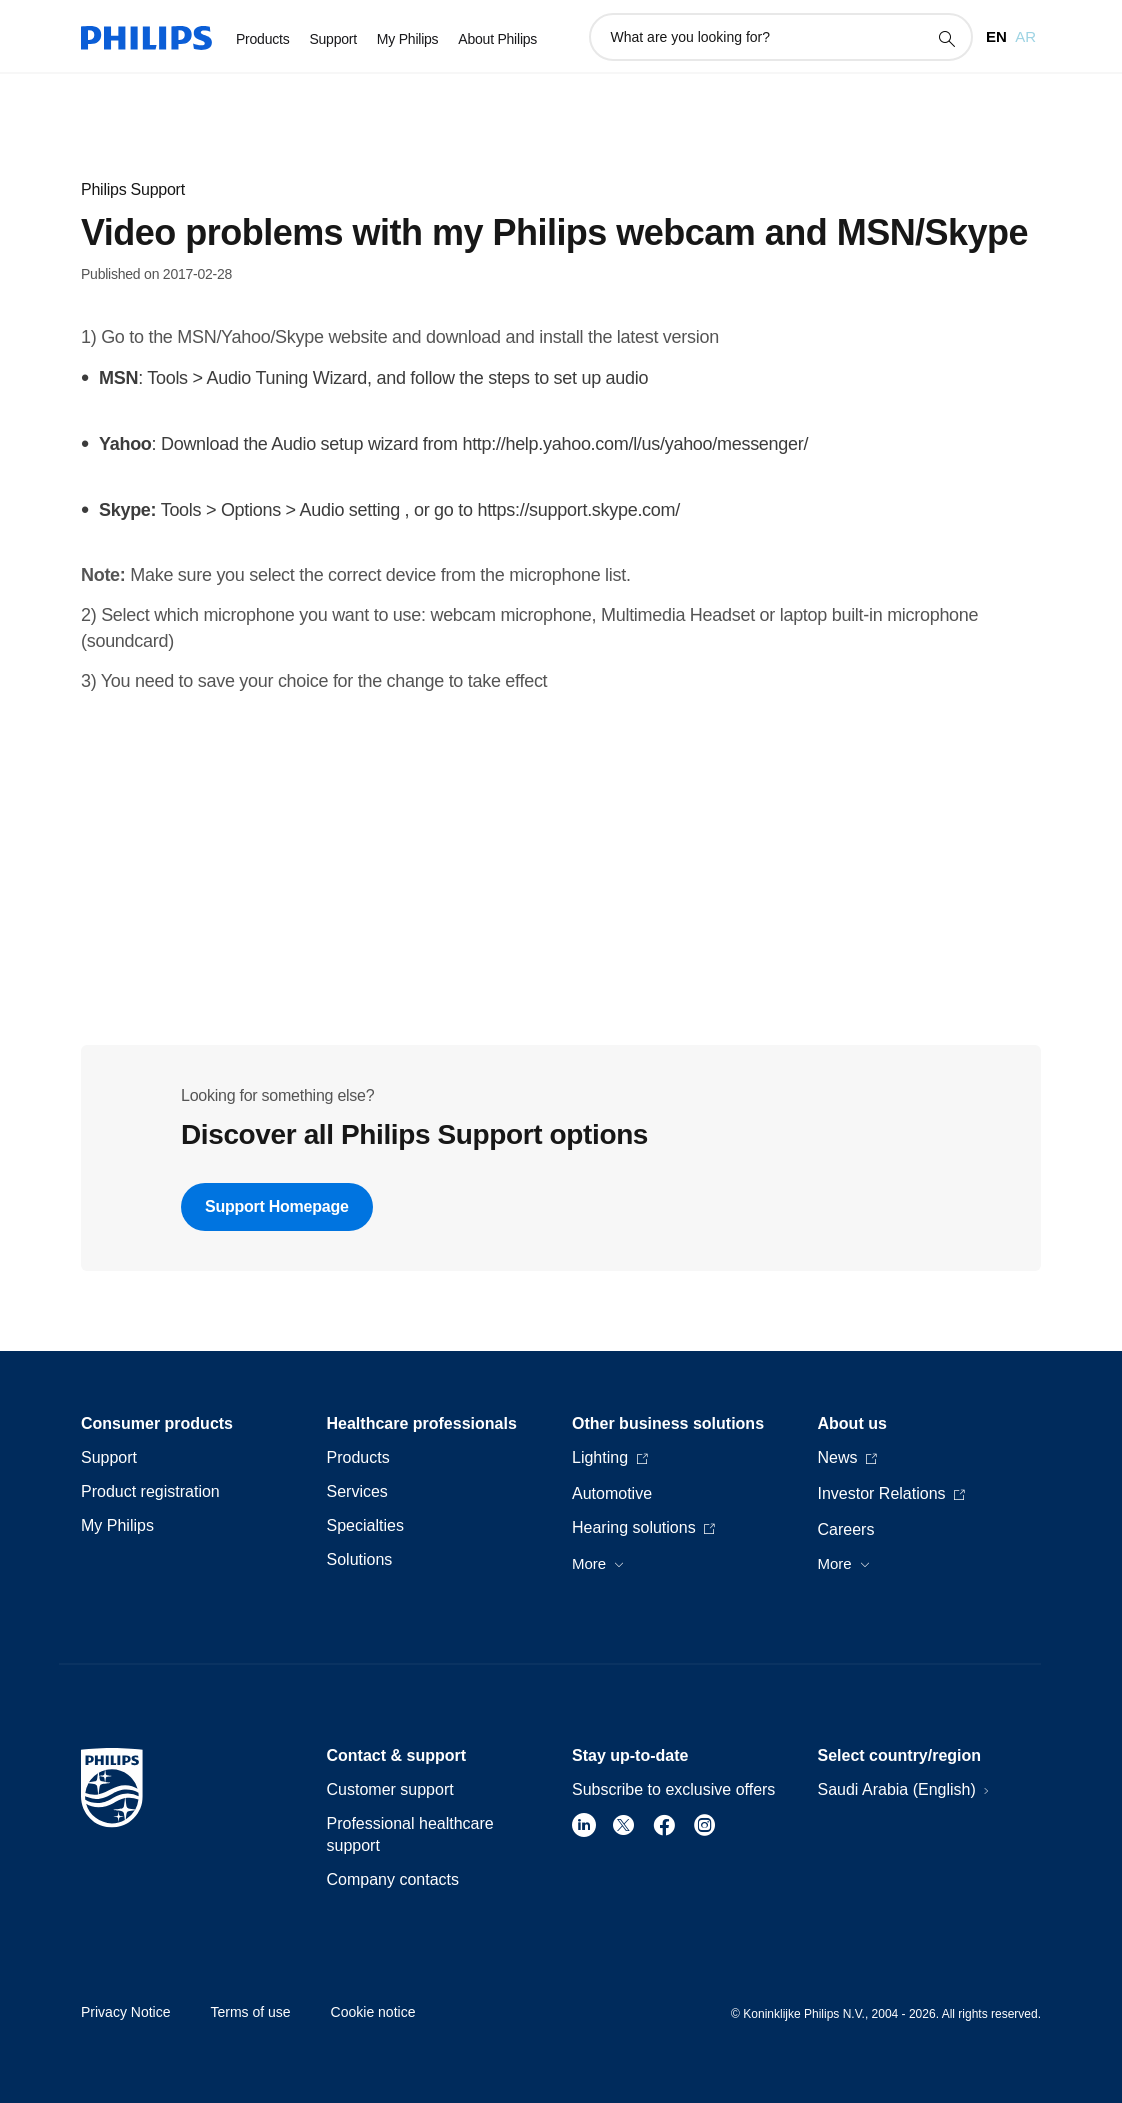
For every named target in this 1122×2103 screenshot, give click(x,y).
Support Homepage (277, 1206)
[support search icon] (946, 38)
